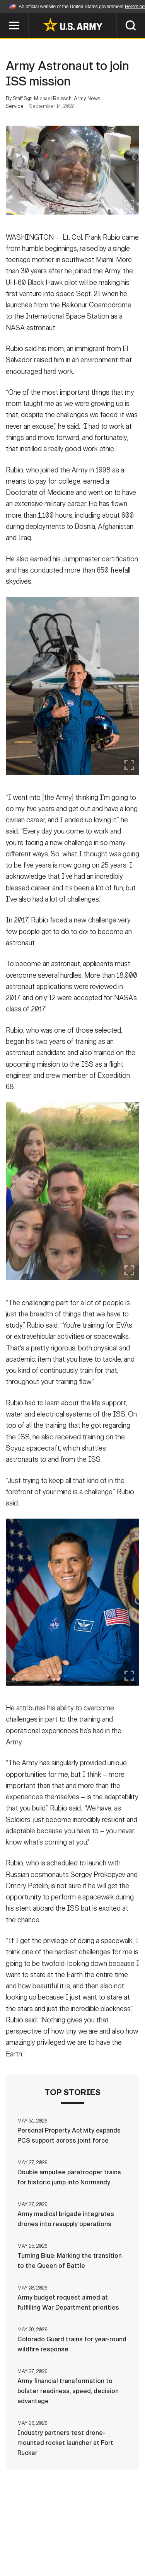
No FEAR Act (35, 2552)
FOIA (126, 2542)
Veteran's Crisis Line (96, 2552)
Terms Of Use (32, 2542)
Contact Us (68, 2531)
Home (31, 2531)
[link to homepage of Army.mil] (73, 25)
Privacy (110, 2531)
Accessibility (84, 2542)
